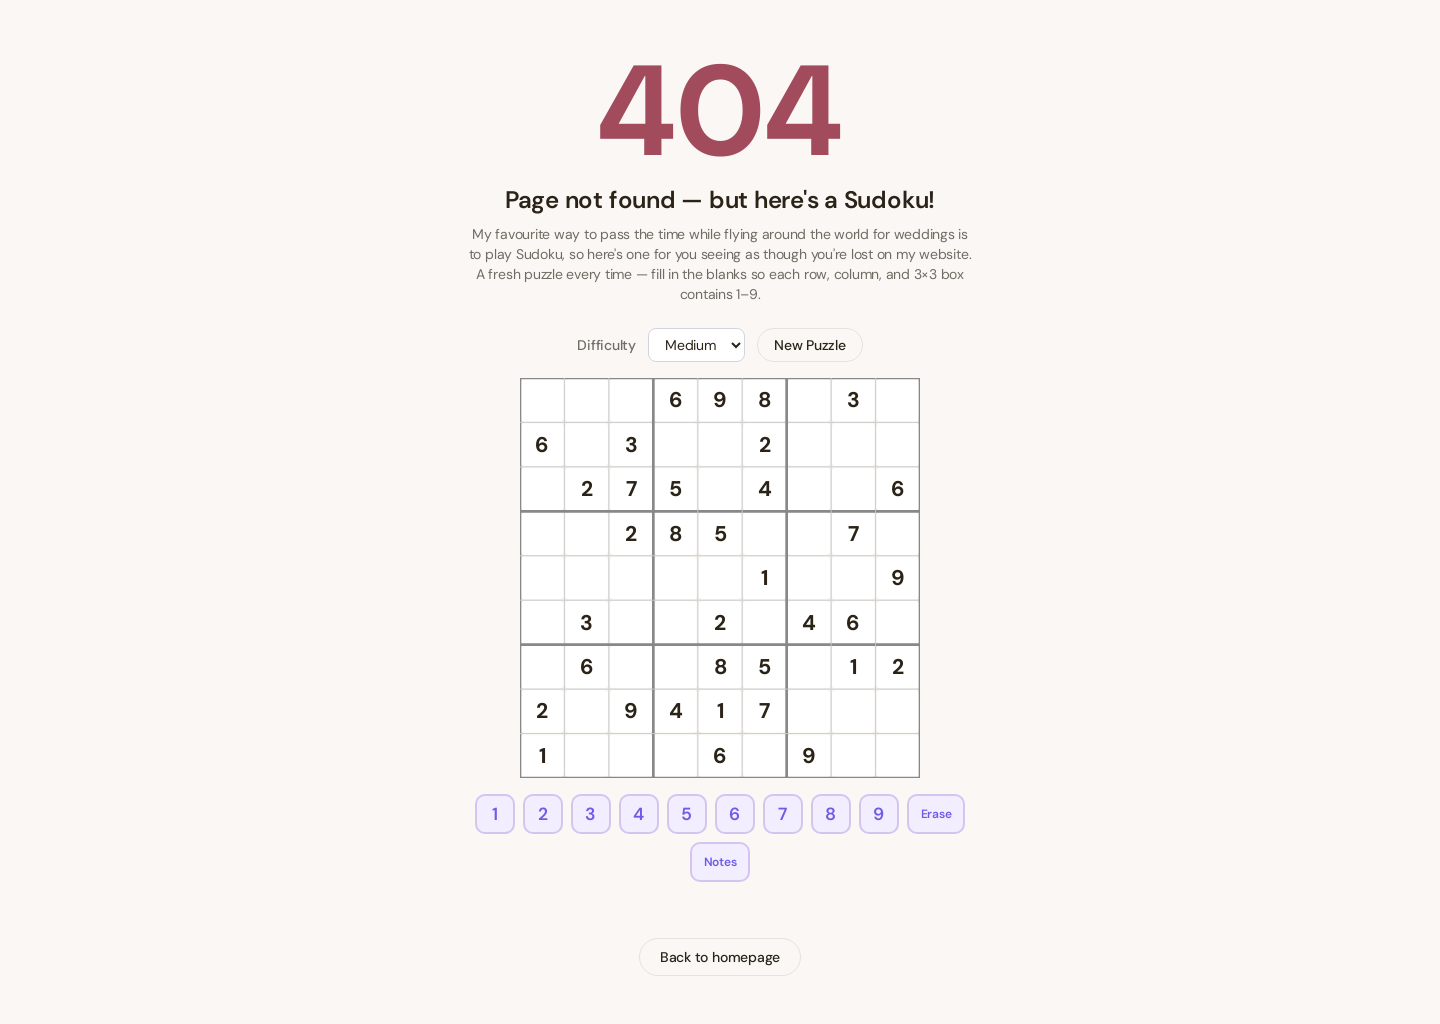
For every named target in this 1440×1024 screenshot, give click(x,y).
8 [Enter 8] (830, 814)
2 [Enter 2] (543, 814)
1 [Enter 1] (495, 814)
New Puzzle (810, 345)
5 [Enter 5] (686, 814)
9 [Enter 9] (878, 814)
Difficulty (606, 345)
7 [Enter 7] (782, 814)
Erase (936, 814)
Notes (720, 862)
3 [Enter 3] (590, 814)
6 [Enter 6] (734, 814)
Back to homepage (720, 957)
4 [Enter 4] (638, 814)
